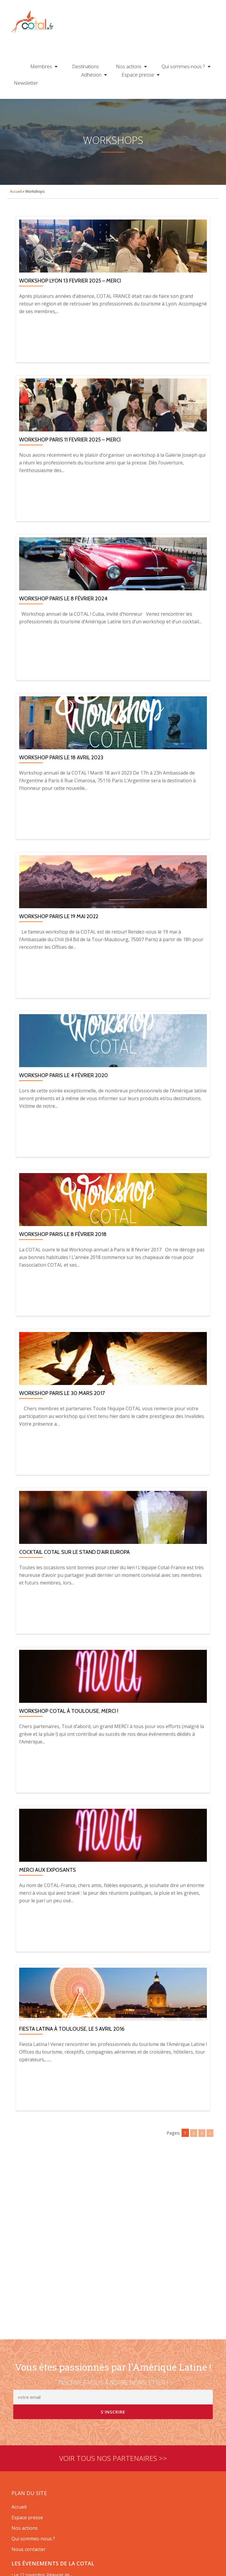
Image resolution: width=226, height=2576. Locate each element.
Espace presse (138, 74)
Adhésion (91, 74)
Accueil (16, 225)
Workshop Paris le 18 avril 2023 (61, 791)
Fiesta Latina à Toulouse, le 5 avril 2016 (71, 2063)
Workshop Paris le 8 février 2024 (63, 633)
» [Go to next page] (210, 2167)
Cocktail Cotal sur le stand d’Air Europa (74, 1586)
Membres (41, 66)
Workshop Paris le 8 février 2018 (63, 1268)
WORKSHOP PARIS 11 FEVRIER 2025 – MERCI (70, 474)
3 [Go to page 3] (201, 2167)
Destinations (85, 66)
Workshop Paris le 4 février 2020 (63, 1109)
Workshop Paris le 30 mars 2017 (62, 1427)
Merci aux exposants (47, 1904)
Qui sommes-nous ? (183, 66)
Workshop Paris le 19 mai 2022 (58, 950)
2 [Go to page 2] (193, 2167)
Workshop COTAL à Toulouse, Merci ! (68, 1745)
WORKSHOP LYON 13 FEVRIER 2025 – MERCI (70, 315)
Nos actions (129, 66)
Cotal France (32, 23)
